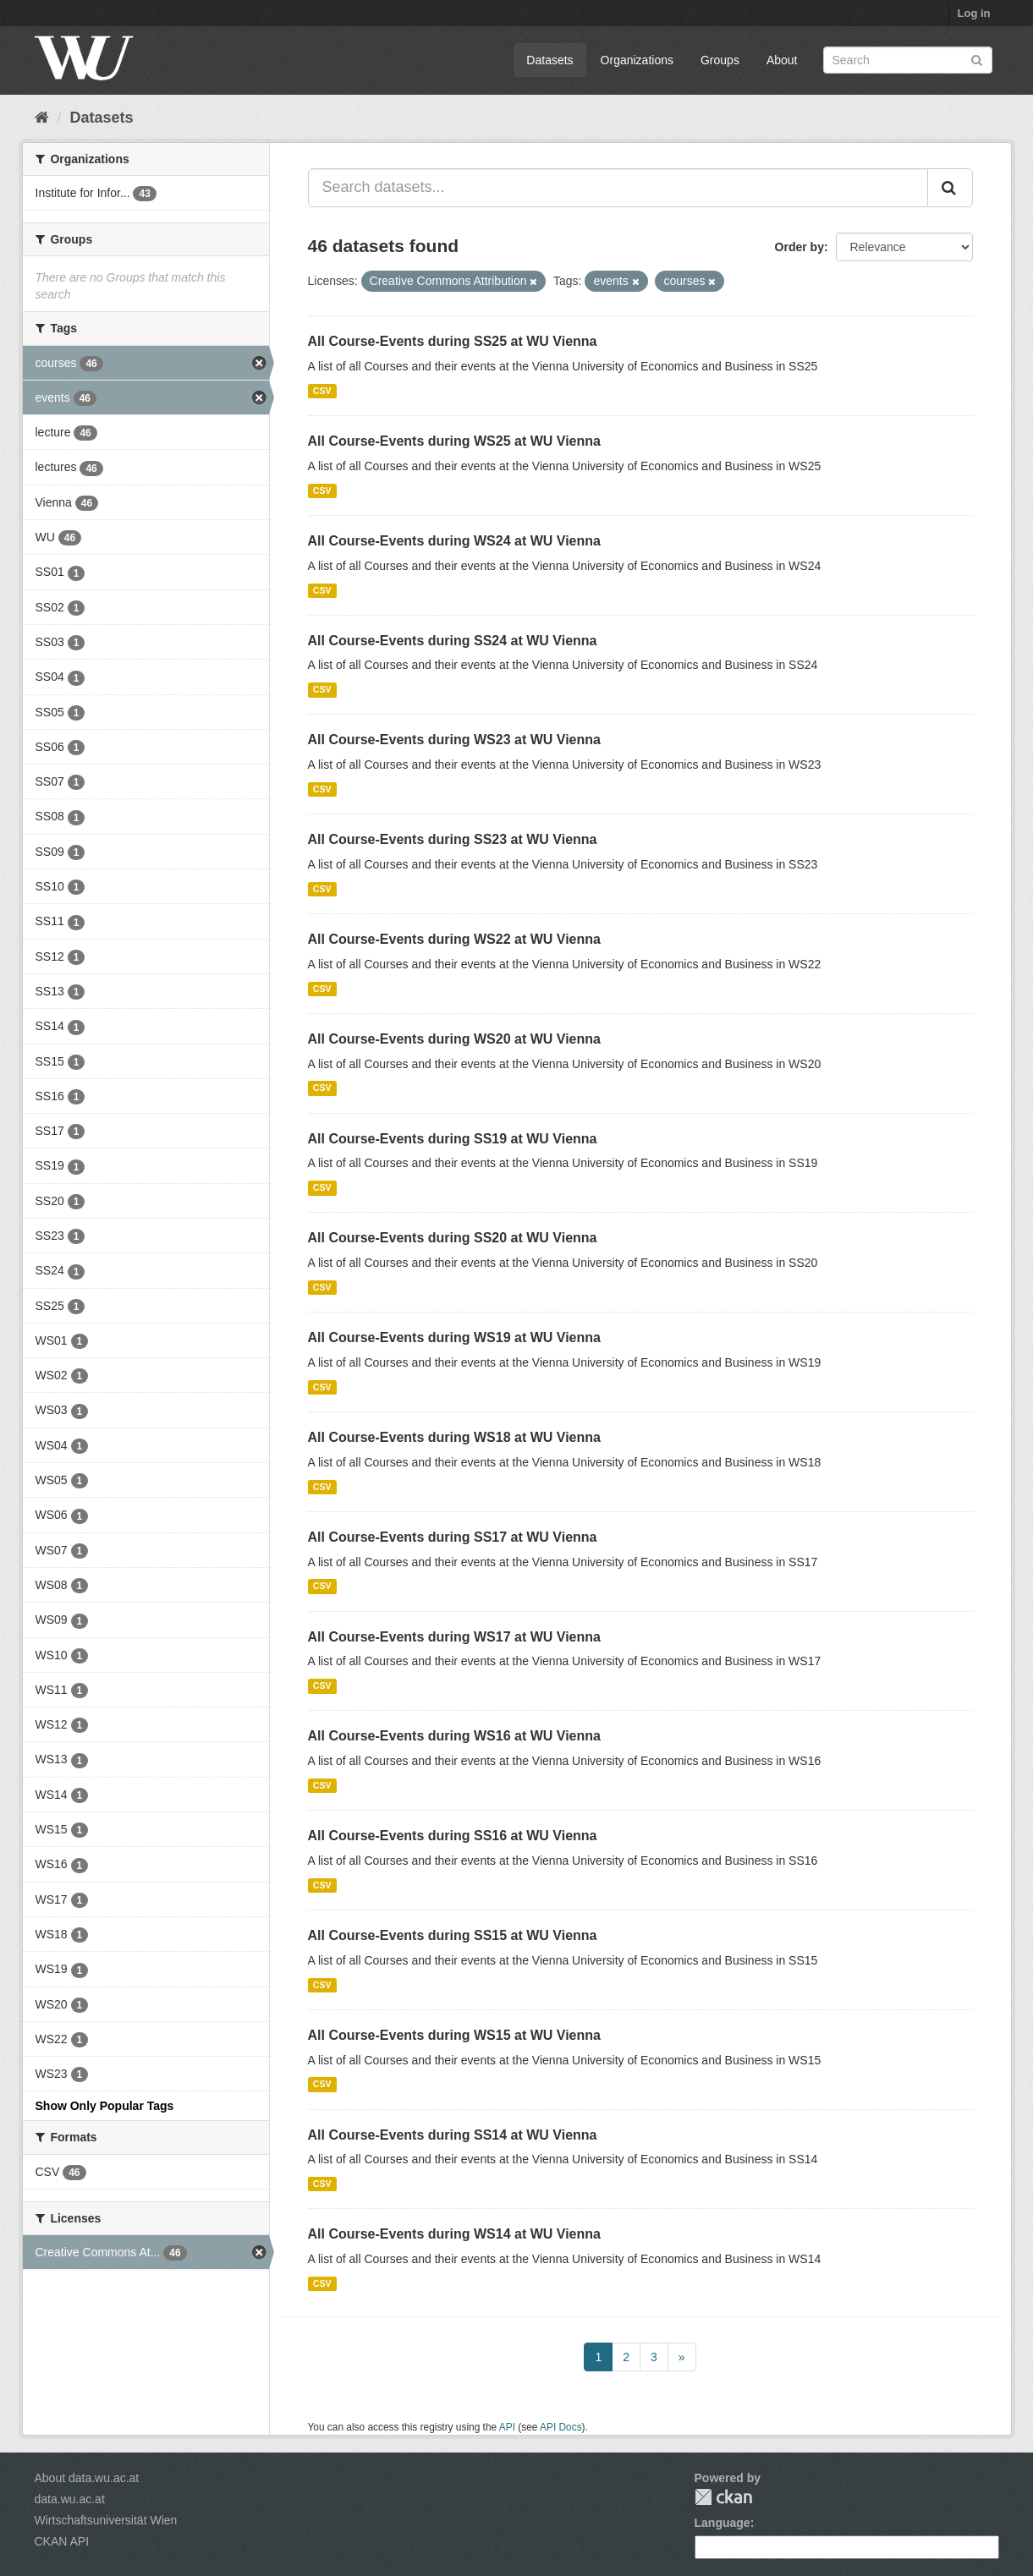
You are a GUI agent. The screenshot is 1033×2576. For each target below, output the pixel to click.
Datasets (549, 60)
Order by (799, 247)
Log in (974, 13)
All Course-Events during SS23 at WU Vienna (452, 839)
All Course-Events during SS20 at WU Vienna (452, 1237)
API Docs (561, 2427)
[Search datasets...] (618, 187)
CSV (322, 391)
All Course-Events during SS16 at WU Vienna (452, 1835)
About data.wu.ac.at (87, 2478)
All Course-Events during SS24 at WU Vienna (452, 640)
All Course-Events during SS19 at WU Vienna (452, 1139)
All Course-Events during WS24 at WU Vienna (454, 541)
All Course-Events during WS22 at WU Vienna (454, 939)
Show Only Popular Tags (105, 2106)
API (507, 2427)
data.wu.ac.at (70, 2499)
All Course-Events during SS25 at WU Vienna (452, 341)
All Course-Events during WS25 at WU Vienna (454, 441)
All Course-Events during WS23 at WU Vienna (454, 739)
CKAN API (62, 2541)
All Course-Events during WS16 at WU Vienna (454, 1736)
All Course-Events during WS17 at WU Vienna (454, 1637)
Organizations (637, 60)
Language (722, 2522)
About (782, 60)
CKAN (723, 2497)
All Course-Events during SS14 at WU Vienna (452, 2135)
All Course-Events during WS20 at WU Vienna (454, 1039)
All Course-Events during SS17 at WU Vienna (452, 1537)
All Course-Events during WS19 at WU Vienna (454, 1337)
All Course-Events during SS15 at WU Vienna (452, 1935)
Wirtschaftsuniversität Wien (106, 2520)
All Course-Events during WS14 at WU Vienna (454, 2234)
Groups (720, 60)
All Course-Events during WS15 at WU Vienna (454, 2035)
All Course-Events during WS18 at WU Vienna (454, 1437)
